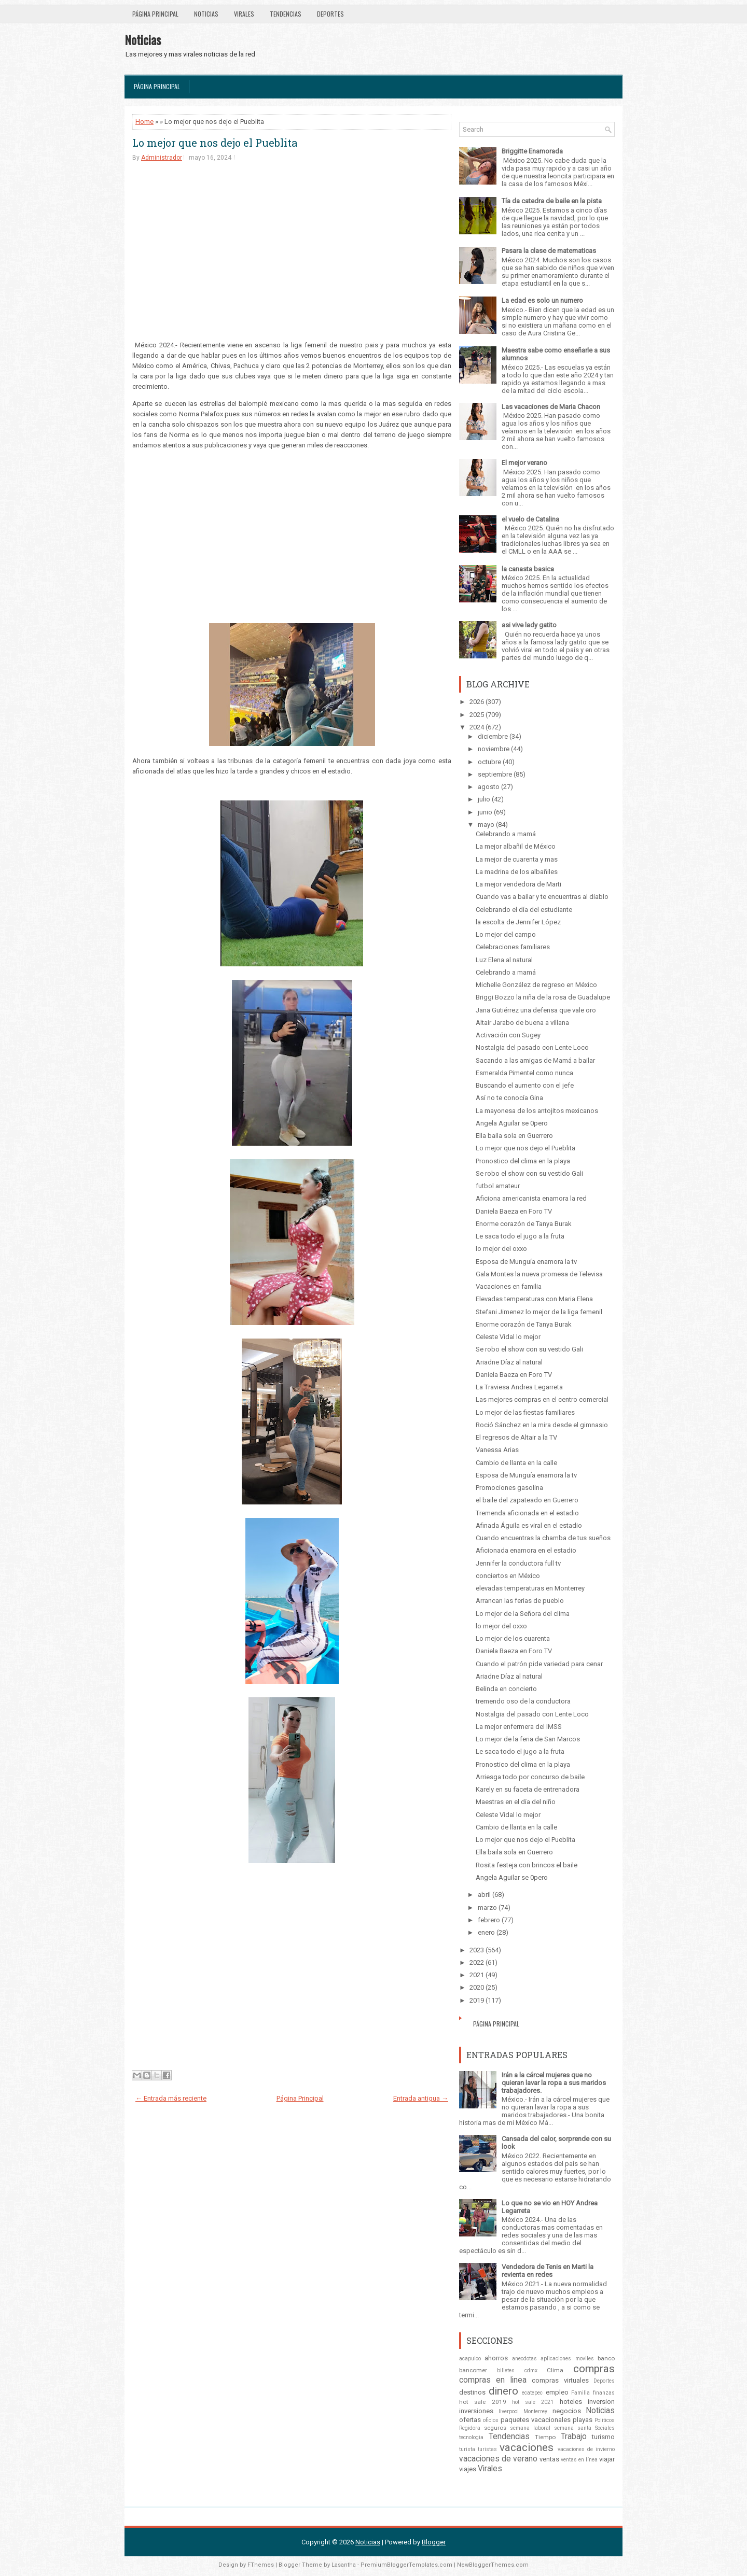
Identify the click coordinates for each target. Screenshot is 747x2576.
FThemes (260, 2564)
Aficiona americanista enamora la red (531, 1198)
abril (484, 1894)
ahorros (496, 2358)
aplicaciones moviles (567, 2358)
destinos (472, 2392)
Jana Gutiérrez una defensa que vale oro (536, 1010)
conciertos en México (508, 1576)
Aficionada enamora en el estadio (526, 1550)
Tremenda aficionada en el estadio (527, 1513)
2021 (476, 1975)
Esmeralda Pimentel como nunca (524, 1073)
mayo (486, 824)
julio (484, 799)
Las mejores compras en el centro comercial (542, 1399)
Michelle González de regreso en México (536, 985)
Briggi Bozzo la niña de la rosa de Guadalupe (543, 997)
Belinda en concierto (506, 1689)
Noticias (206, 13)
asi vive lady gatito (529, 625)
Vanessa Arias (497, 1450)
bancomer (473, 2370)
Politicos (604, 2420)
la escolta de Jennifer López (518, 922)
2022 (476, 1962)
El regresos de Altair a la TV (516, 1437)
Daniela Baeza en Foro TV (514, 1211)
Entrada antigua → (420, 2098)
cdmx (530, 2370)
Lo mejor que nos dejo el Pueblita (214, 142)
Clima (555, 2370)
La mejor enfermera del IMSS (519, 1726)
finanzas (604, 2392)
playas (582, 2420)
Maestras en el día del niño (516, 1802)
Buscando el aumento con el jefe (525, 1085)
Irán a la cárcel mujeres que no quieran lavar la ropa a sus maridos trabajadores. (554, 2082)
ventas (549, 2459)
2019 (476, 2000)
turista (467, 2449)
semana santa (572, 2428)
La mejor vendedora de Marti (518, 884)
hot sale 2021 (533, 2402)
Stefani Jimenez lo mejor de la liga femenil (539, 1312)
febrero (489, 1920)
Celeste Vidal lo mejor (508, 1337)
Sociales (605, 2428)
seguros (495, 2427)
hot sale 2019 (482, 2401)
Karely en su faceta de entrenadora (527, 1789)
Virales (244, 13)
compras (594, 2368)
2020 (476, 1987)
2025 (476, 715)
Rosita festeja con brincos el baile (526, 1865)
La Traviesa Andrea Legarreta (519, 1387)
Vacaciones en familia (509, 1286)
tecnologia (471, 2437)
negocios (566, 2411)
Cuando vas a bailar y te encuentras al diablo (542, 896)
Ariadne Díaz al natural (509, 1362)
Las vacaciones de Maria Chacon (551, 407)
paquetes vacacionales (536, 2420)
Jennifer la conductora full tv (518, 1563)
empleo (557, 2392)
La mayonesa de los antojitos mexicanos (537, 1111)
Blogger (434, 2542)
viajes (467, 2469)
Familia (580, 2392)
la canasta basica (528, 569)
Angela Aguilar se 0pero (512, 1123)
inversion (601, 2401)
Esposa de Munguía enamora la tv (526, 1261)
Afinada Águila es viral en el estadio (529, 1525)
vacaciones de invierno (586, 2449)
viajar (607, 2459)
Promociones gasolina (509, 1487)
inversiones (476, 2411)
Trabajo (574, 2436)
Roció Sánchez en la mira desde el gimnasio (542, 1425)
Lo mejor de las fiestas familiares (525, 1412)
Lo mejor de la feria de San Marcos (528, 1739)
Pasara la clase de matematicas (549, 251)
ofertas (470, 2420)
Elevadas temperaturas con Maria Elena (534, 1299)
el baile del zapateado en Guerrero (527, 1500)
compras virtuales (560, 2380)
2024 (476, 727)
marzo (487, 1907)
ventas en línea (579, 2459)
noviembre (493, 749)
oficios (491, 2420)
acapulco (470, 2358)
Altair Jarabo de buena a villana (522, 1022)
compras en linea (493, 2380)
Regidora (469, 2428)
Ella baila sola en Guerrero (514, 1135)
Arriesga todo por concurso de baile (530, 1777)
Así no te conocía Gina (509, 1098)
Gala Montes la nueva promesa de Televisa (539, 1274)
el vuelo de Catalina (530, 519)
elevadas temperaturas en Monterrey (530, 1588)
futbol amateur (498, 1186)
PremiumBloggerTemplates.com (406, 2564)
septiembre (495, 774)
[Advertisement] (291, 250)
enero (486, 1932)
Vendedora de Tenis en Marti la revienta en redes (547, 2270)
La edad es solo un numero (542, 300)
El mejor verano (524, 463)
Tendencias (285, 13)
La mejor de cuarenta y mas (517, 859)
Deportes (330, 13)
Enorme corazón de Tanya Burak (524, 1224)
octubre (489, 762)
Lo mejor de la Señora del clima (523, 1613)
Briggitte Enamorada (532, 151)
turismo (603, 2437)
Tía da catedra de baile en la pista (552, 201)
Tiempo (545, 2437)
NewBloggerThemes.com (493, 2564)
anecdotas (524, 2358)
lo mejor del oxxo (501, 1248)
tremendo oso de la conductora (523, 1701)
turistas (487, 2449)
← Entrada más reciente (170, 2098)
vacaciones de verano (498, 2459)
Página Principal (155, 13)
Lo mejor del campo (506, 934)
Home (144, 121)
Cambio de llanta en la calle (516, 1463)
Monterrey (535, 2411)
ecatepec (532, 2392)
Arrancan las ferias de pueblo (520, 1600)
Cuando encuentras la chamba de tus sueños (543, 1538)
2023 (476, 1950)
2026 (476, 702)
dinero (503, 2391)
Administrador (161, 157)
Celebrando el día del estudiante (524, 909)
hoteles (571, 2401)
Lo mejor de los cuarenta (513, 1638)
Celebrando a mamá (506, 834)
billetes (506, 2370)
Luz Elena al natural (504, 960)
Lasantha (343, 2564)
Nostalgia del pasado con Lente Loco (532, 1047)
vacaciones (527, 2447)
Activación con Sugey (508, 1035)
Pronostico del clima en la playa (523, 1161)
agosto (489, 787)
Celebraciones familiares (513, 947)
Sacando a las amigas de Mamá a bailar (535, 1060)
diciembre (493, 736)
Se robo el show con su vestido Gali (529, 1173)
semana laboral (530, 2428)
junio (485, 812)
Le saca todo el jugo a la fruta (520, 1236)
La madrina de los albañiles (517, 872)
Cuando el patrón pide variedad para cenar (539, 1664)
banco (606, 2358)
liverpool (509, 2411)
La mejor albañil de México (516, 846)
